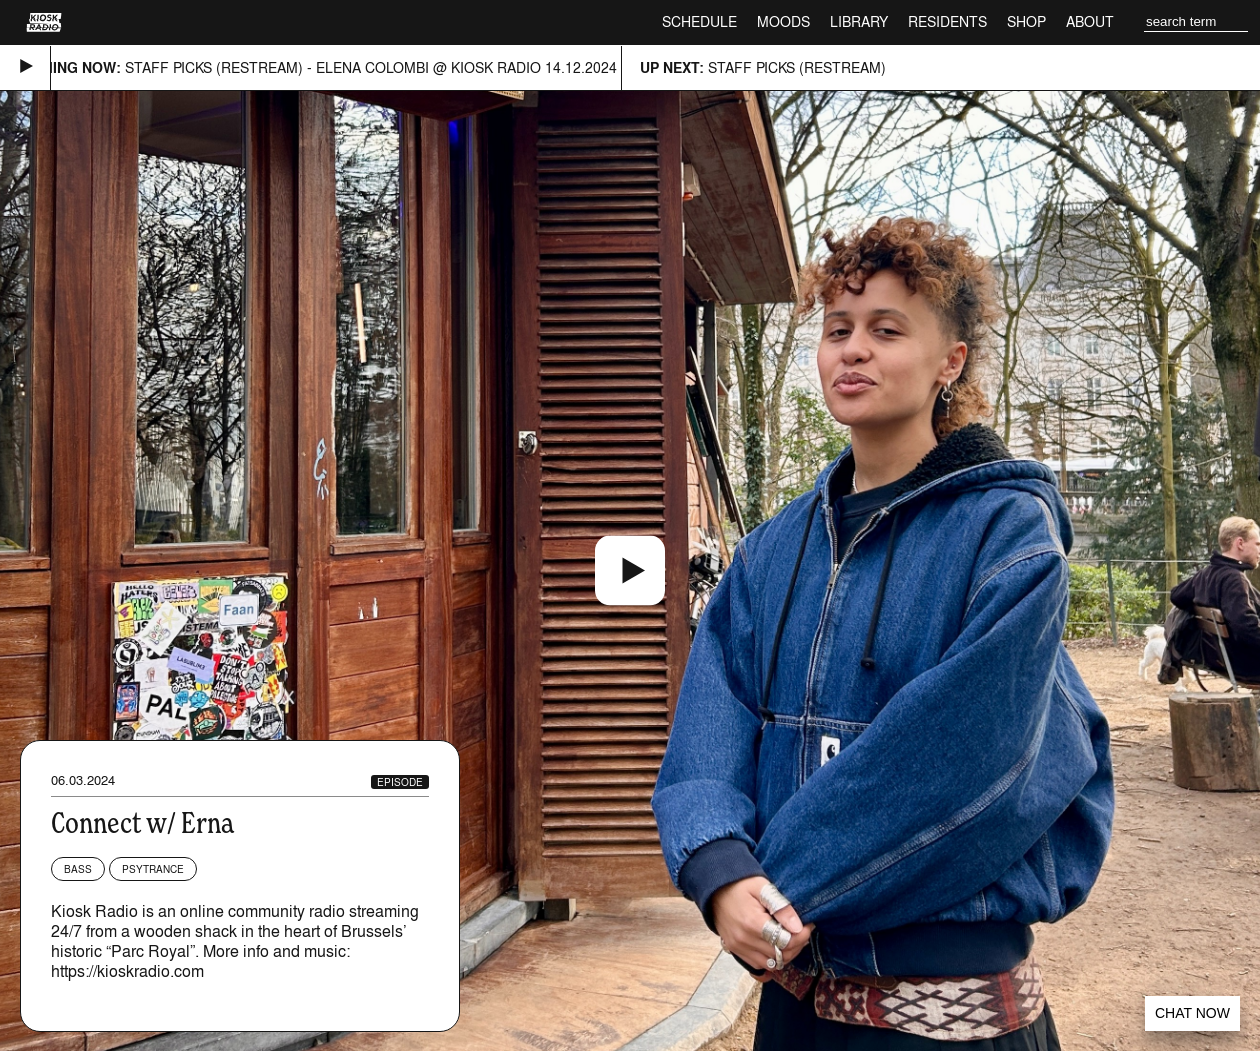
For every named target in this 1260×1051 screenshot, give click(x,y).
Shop (1026, 21)
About (1090, 21)
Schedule (699, 21)
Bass (78, 869)
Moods (783, 21)
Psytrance (153, 869)
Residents (947, 21)
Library (859, 21)
